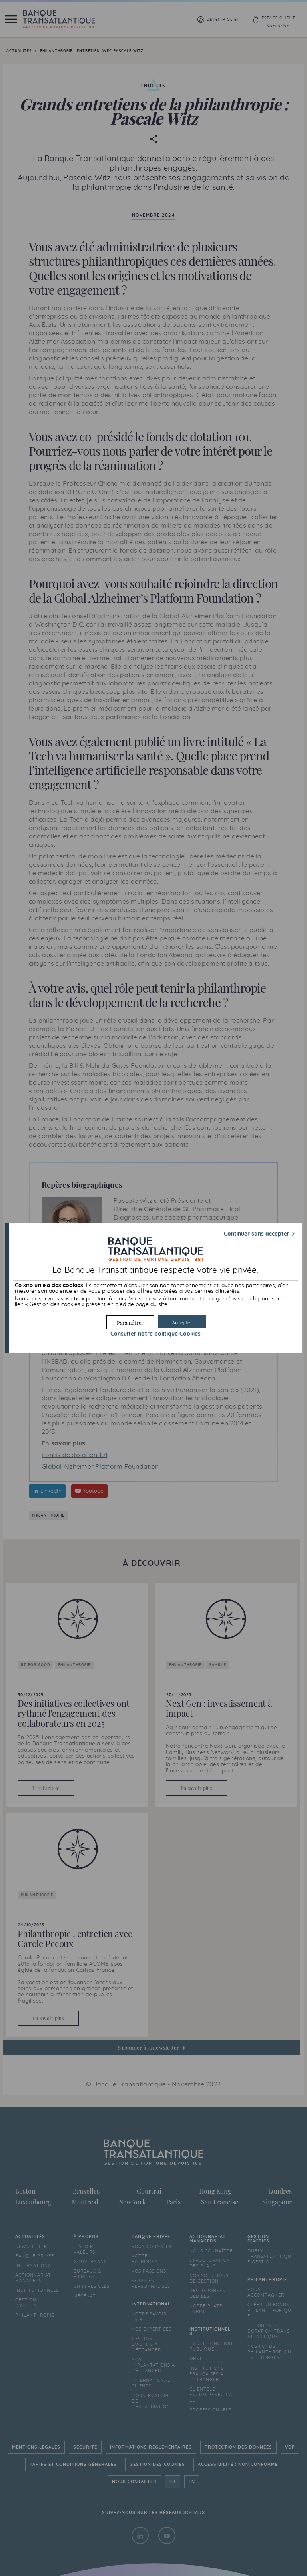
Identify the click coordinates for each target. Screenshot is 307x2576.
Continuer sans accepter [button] (256, 1234)
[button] (182, 1321)
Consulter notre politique (155, 1334)
